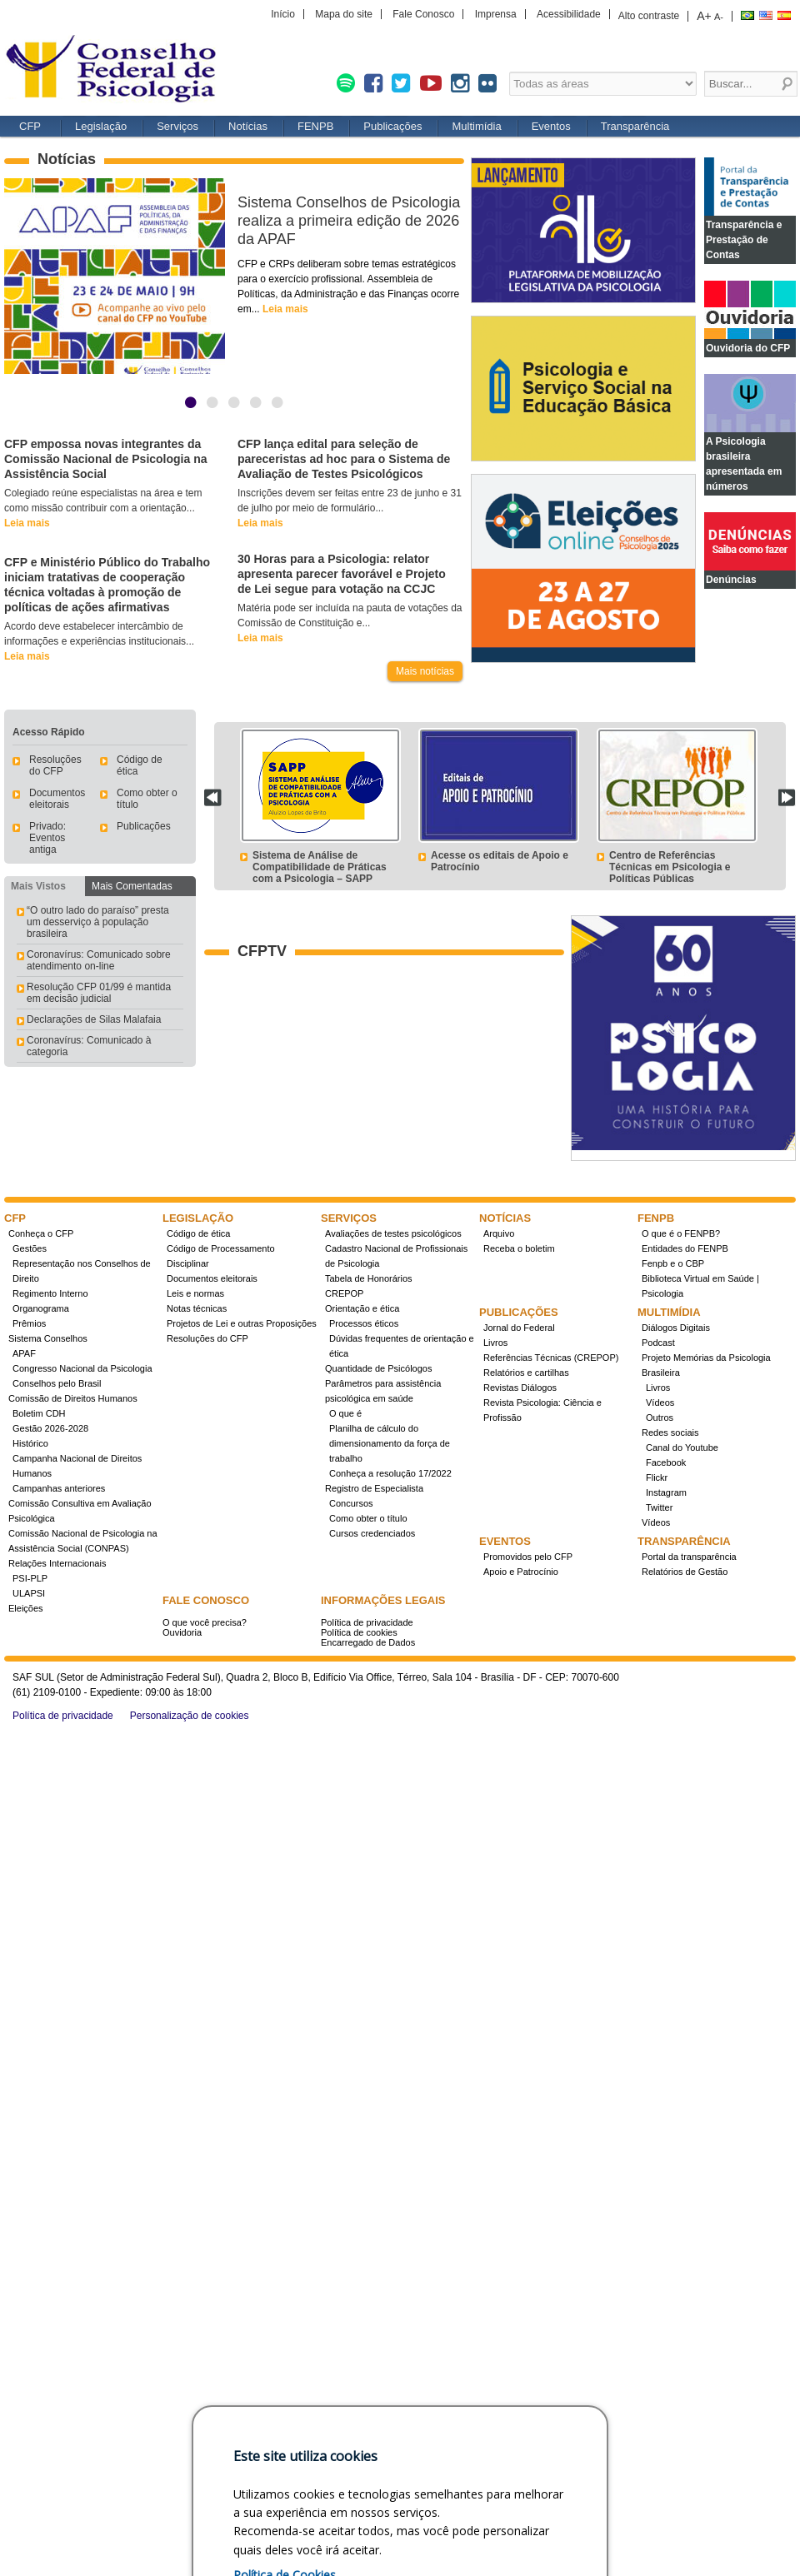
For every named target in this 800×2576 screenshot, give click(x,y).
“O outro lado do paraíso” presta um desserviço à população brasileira (98, 921)
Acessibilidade (569, 14)
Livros (495, 1343)
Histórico (30, 1443)
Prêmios (29, 1323)
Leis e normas (195, 1293)
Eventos (551, 126)
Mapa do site (343, 14)
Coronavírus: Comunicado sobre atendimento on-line (99, 960)
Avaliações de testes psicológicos (393, 1233)
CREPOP (344, 1293)
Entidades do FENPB (685, 1248)
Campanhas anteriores (58, 1488)
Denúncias (731, 579)
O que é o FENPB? (681, 1233)
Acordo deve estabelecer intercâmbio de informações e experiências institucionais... (99, 641)
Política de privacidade (367, 1622)
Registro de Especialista (374, 1488)
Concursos (351, 1503)
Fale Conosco (423, 14)
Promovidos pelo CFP (527, 1557)
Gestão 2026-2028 (50, 1428)
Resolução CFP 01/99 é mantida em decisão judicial (99, 992)
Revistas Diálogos (520, 1388)
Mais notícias (425, 671)
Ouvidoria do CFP (748, 348)
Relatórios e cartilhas (526, 1373)
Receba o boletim (519, 1248)
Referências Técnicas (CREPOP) (550, 1358)
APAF (24, 1353)
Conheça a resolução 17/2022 (390, 1473)
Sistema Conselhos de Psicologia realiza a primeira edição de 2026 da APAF (349, 220)
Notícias (248, 126)
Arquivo (498, 1233)
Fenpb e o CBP (673, 1263)
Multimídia (476, 126)
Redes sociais (670, 1432)
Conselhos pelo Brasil (56, 1383)
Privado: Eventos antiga (47, 837)
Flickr (657, 1477)
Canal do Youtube (682, 1447)
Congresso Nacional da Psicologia (82, 1368)
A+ (704, 15)
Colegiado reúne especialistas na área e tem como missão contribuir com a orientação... (103, 508)
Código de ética (198, 1233)
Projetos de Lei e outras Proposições (242, 1323)
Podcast (658, 1343)
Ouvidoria (182, 1632)
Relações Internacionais (57, 1563)
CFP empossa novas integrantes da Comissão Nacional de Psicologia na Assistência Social (106, 459)
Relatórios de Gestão (685, 1572)
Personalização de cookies (189, 1715)
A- (718, 17)
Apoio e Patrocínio (520, 1572)
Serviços (177, 126)
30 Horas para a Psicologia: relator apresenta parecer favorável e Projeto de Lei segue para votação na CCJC (342, 573)
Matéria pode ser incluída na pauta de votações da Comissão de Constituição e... (350, 623)
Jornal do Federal (519, 1328)
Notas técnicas (197, 1308)
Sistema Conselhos (48, 1338)
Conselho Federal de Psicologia (116, 70)
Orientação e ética (362, 1308)
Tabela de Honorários (368, 1278)
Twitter (659, 1507)
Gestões (29, 1248)
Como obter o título (368, 1518)
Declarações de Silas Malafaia (94, 1019)
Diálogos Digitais (676, 1328)
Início (283, 14)
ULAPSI (28, 1593)
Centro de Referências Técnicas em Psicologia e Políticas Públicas (669, 867)
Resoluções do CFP (55, 765)
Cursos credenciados (372, 1533)
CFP (30, 126)
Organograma (40, 1308)
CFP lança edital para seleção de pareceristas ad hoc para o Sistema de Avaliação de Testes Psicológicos (344, 459)
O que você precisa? (204, 1622)
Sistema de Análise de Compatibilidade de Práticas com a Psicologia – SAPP (319, 867)
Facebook (666, 1462)
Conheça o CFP (40, 1233)
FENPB (315, 126)
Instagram (666, 1492)
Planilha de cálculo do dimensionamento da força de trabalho (389, 1443)
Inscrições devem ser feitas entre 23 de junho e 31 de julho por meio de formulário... (350, 508)
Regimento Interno (50, 1293)
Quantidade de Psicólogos (378, 1368)
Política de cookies (359, 1632)
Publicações (392, 126)
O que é (345, 1413)
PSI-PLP (30, 1578)
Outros (659, 1418)
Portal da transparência (689, 1557)
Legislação (101, 126)
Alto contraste (648, 16)
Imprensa (496, 14)
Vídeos (660, 1403)
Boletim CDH (39, 1413)
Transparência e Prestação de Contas (744, 240)
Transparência (635, 126)
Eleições (25, 1608)
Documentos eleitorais (57, 798)
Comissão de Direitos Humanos (73, 1398)
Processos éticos (363, 1323)
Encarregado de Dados (368, 1642)
